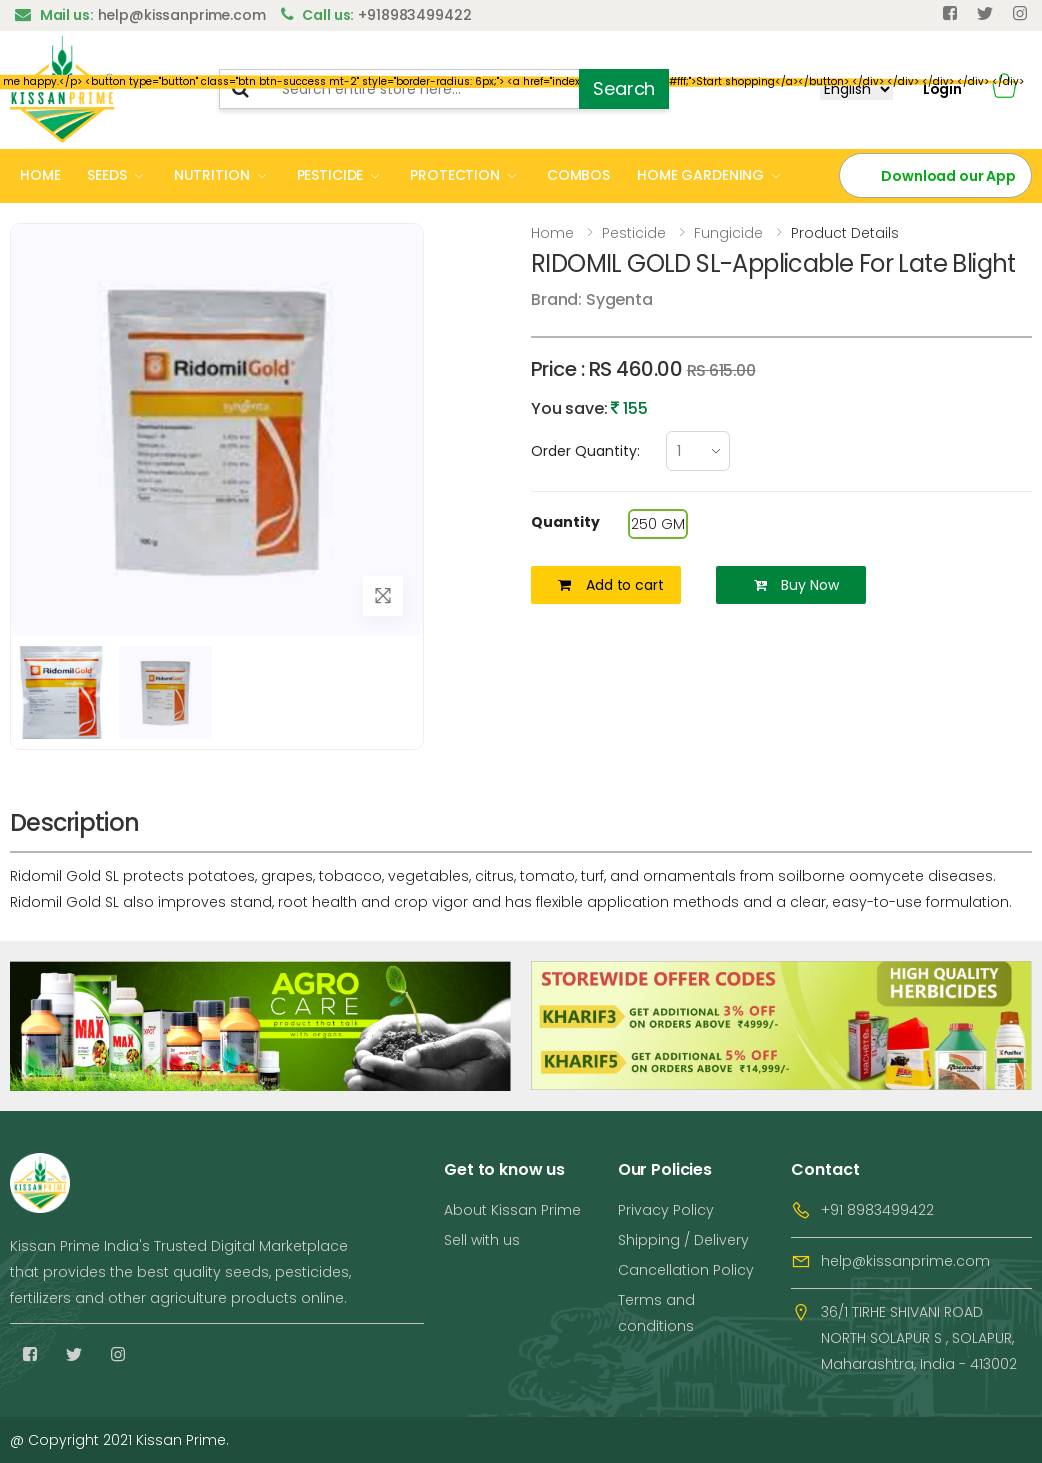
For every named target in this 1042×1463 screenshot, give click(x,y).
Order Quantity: (585, 451)
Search (624, 88)
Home (552, 233)
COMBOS (578, 175)
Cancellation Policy (686, 1270)
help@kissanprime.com (905, 1261)
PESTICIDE (330, 175)
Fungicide (728, 233)
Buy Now (796, 585)
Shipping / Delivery (683, 1240)
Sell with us (482, 1240)
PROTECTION (455, 175)
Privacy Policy (666, 1210)
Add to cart (610, 585)
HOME (40, 175)
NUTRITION (212, 175)
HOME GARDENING (700, 175)
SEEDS (106, 175)
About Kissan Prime (512, 1210)
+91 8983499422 (877, 1210)
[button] (1004, 89)
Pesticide (634, 233)
